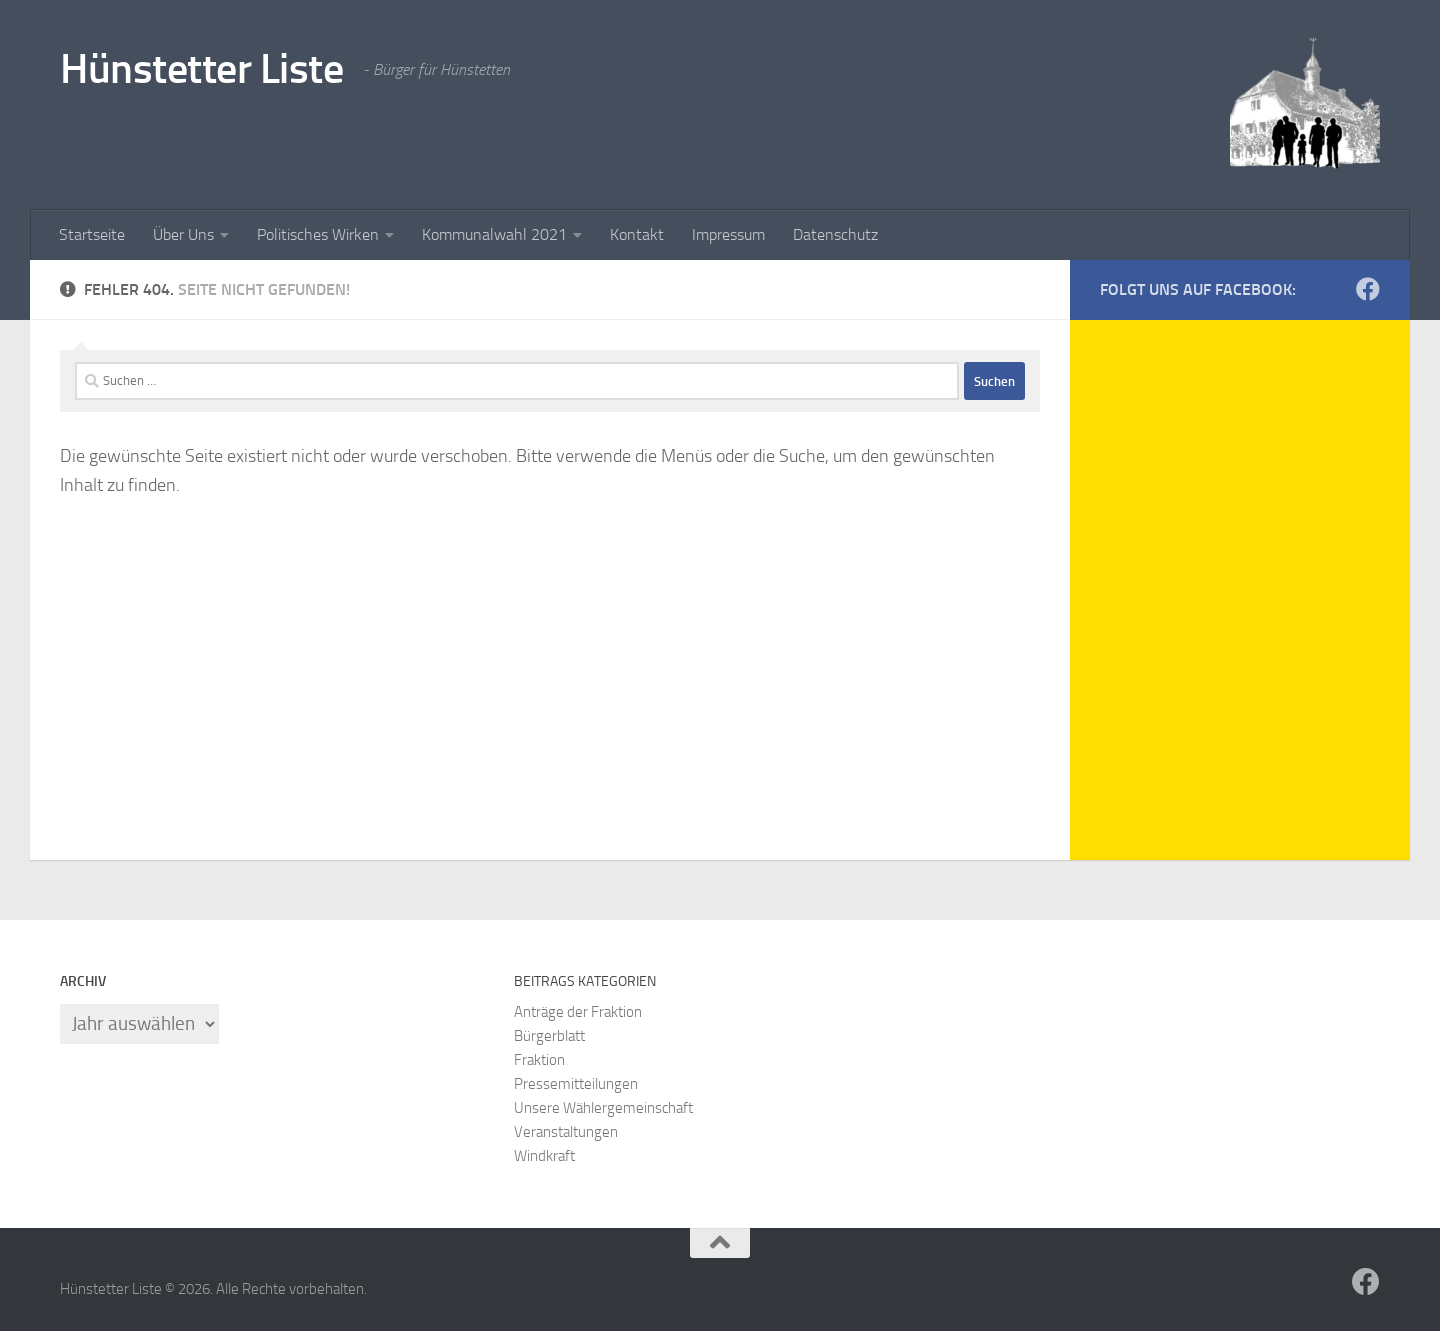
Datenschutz (835, 234)
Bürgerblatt (549, 1036)
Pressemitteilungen (576, 1084)
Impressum (728, 234)
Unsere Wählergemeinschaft (603, 1108)
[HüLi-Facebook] (1368, 289)
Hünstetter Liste (201, 69)
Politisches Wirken (318, 234)
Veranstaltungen (566, 1132)
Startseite (92, 234)
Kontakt (637, 234)
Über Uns (183, 234)
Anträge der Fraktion (578, 1012)
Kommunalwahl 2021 (494, 234)
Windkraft (544, 1156)
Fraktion (539, 1060)
